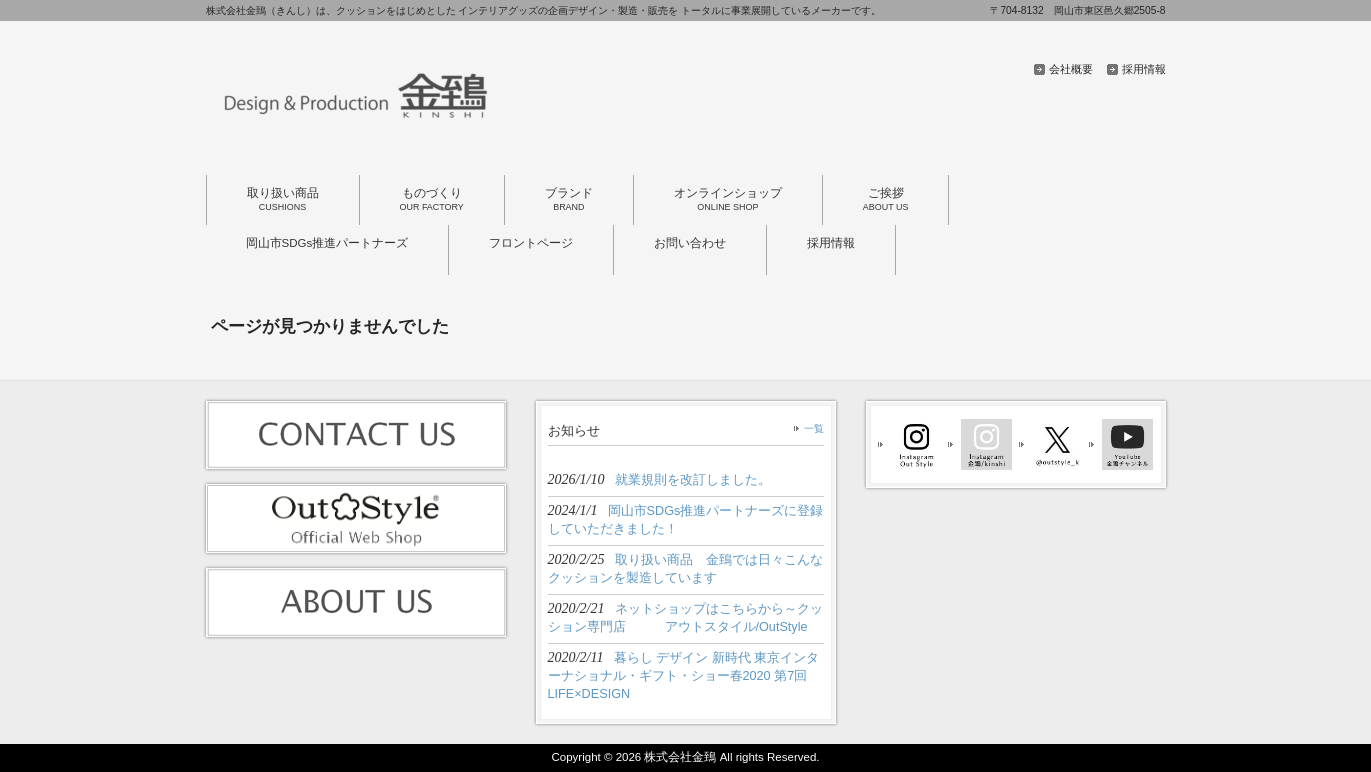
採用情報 (1144, 69)
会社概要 (1071, 69)
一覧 (814, 428)
